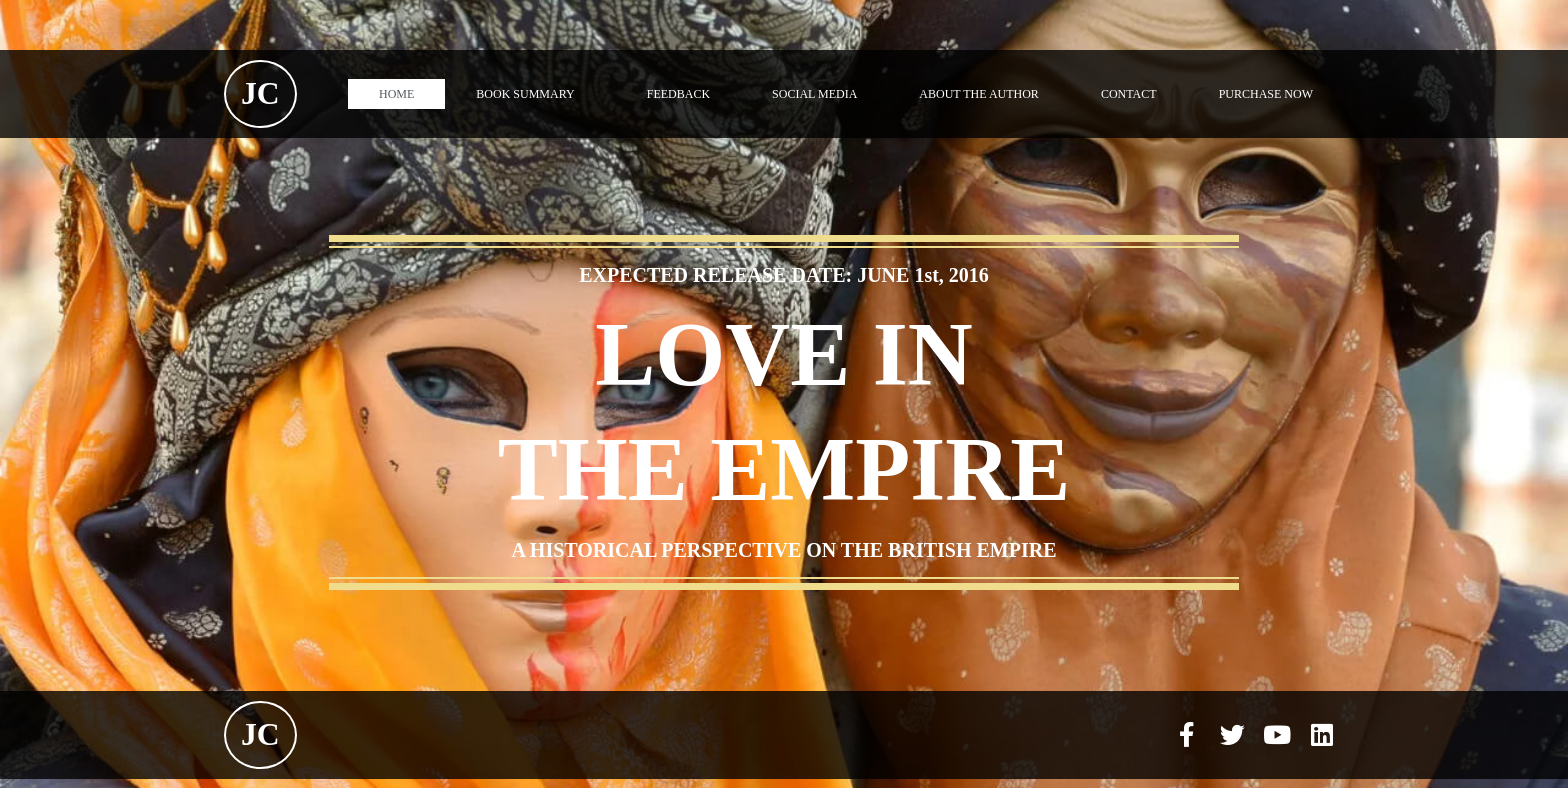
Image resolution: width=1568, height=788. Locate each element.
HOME (396, 94)
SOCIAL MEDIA (814, 94)
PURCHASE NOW (1266, 94)
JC (260, 93)
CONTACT (1129, 94)
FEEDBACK (678, 94)
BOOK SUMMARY (530, 94)
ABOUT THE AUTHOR (979, 94)
